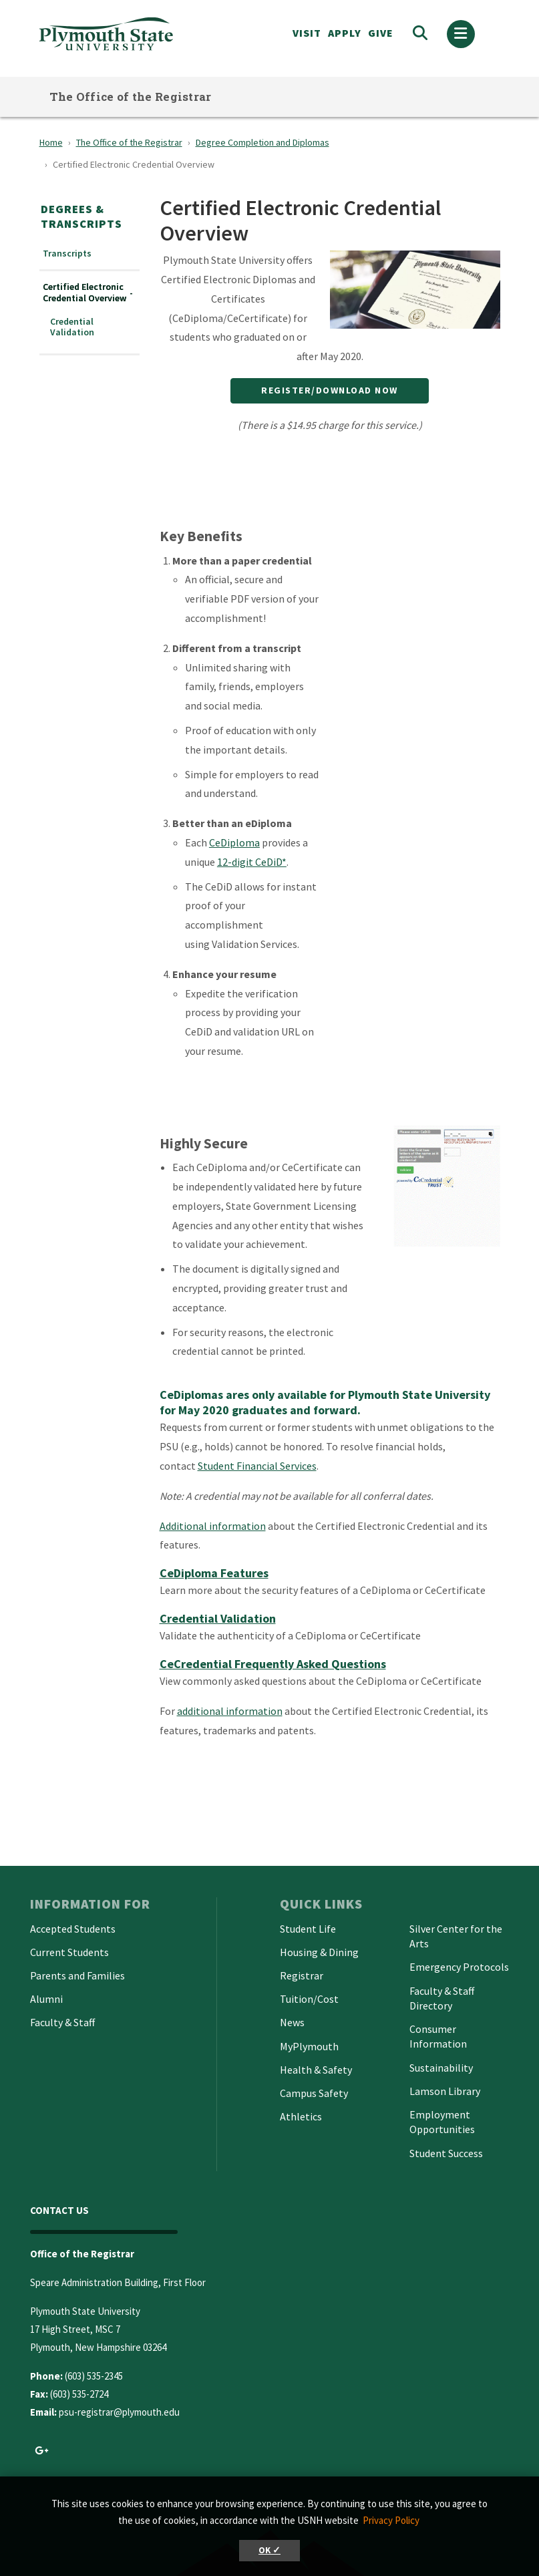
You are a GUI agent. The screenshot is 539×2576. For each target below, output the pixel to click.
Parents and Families (77, 1975)
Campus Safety (314, 2093)
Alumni (46, 1998)
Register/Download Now (329, 390)
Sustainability (441, 2067)
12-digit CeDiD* (252, 861)
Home (51, 142)
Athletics (301, 2116)
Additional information (213, 1526)
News (292, 2022)
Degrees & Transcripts (81, 216)
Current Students (69, 1952)
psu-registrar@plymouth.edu (119, 2412)
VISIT (307, 32)
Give (380, 32)
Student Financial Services (257, 1465)
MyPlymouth (309, 2046)
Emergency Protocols (459, 1966)
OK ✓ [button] (269, 2550)
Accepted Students (73, 1928)
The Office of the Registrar (130, 96)
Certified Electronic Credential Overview (84, 292)
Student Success (446, 2153)
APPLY (344, 32)
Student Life (308, 1928)
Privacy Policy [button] (391, 2520)
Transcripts (67, 253)
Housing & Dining (319, 1952)
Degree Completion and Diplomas (262, 142)
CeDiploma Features (214, 1573)
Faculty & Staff (62, 2022)
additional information (230, 1711)
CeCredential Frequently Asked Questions (273, 1663)
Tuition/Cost (309, 1998)
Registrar (301, 1975)
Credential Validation (72, 327)
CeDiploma (234, 842)
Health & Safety (316, 2069)
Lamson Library (444, 2091)
